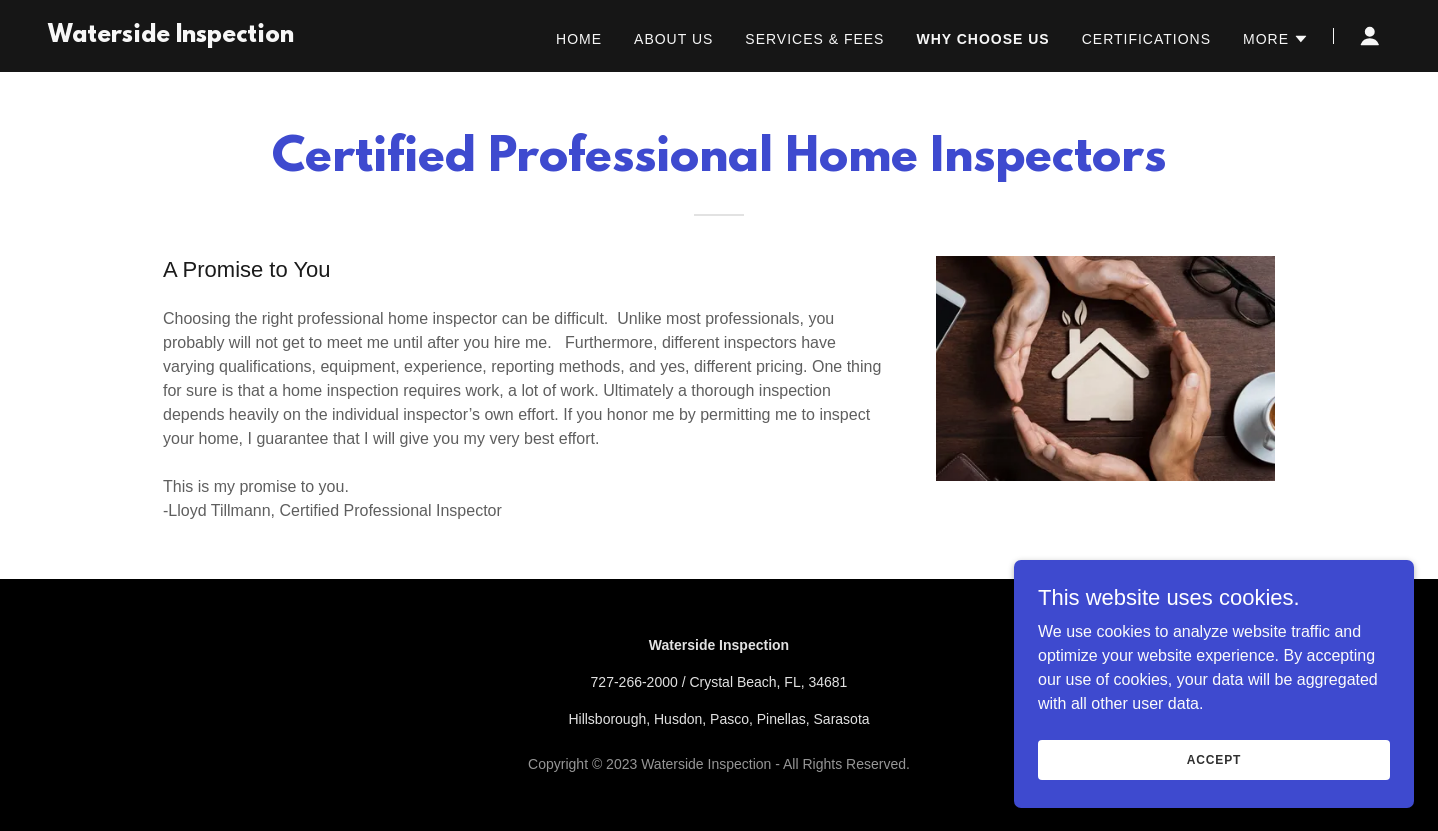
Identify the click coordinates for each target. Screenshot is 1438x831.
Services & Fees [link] (814, 39)
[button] (1276, 39)
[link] (171, 36)
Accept (1214, 759)
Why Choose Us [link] (982, 39)
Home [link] (579, 39)
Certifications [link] (1146, 39)
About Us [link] (673, 39)
